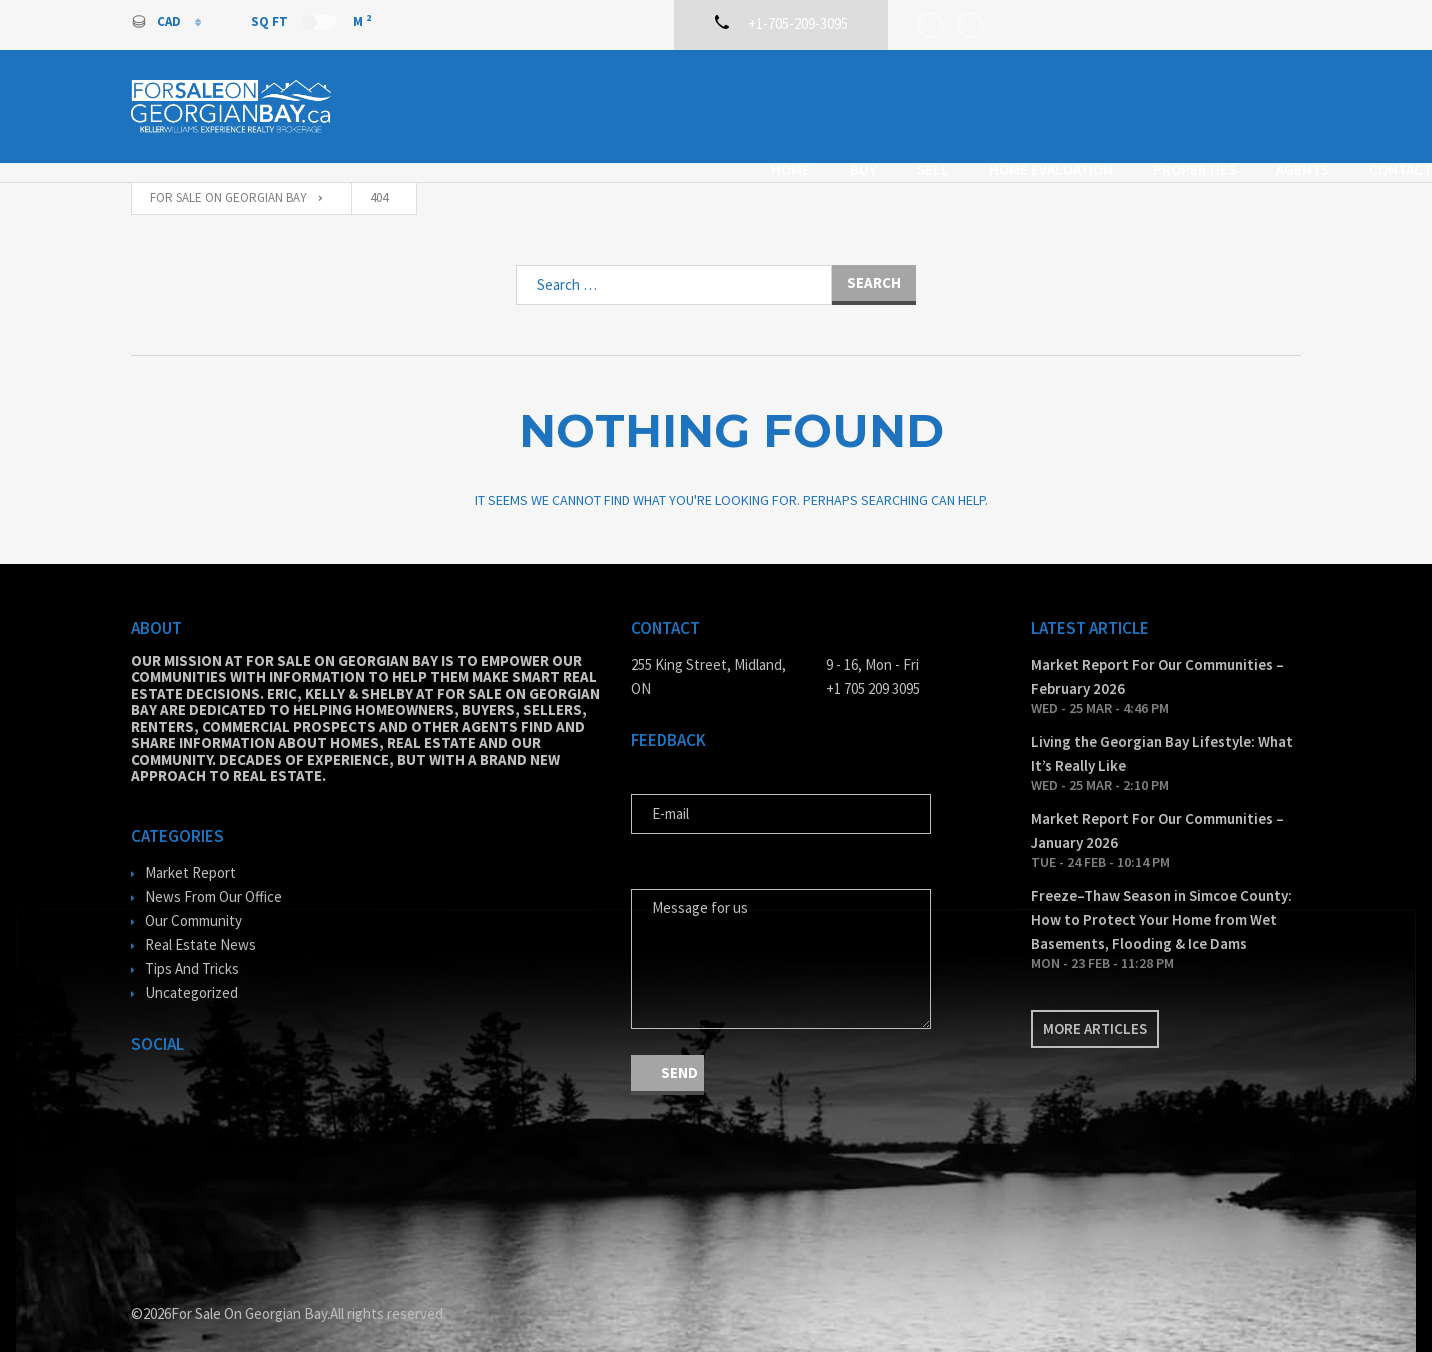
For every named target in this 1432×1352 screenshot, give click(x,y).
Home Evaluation (920, 103)
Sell (802, 103)
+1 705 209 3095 (873, 669)
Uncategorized (191, 973)
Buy (732, 103)
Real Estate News (200, 925)
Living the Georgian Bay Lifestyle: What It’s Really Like (1162, 734)
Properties (1063, 103)
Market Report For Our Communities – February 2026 (1157, 657)
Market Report (190, 853)
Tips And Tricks (192, 949)
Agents (1171, 103)
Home (659, 103)
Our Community (193, 901)
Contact (1269, 103)
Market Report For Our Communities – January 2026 (1157, 811)
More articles (1095, 1009)
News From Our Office (213, 877)
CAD (157, 21)
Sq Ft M (311, 21)
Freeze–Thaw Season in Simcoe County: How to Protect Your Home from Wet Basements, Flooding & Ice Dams (1161, 900)
